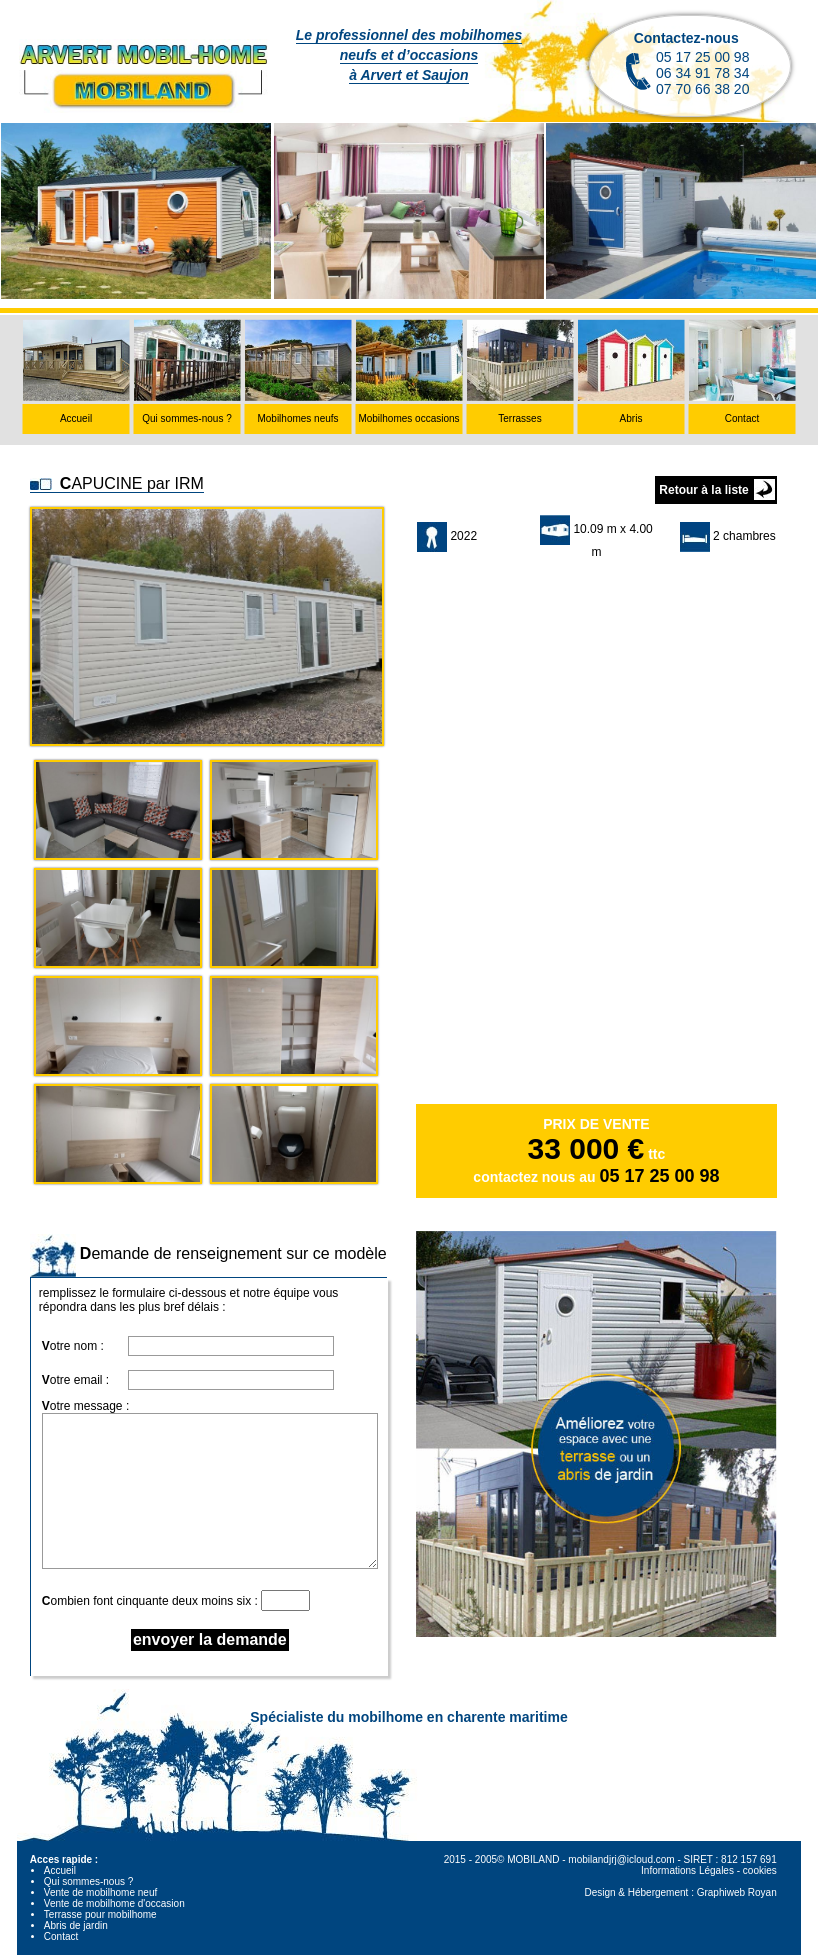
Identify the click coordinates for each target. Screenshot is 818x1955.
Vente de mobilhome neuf (100, 1892)
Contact (61, 1936)
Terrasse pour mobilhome (100, 1914)
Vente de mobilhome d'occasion (114, 1903)
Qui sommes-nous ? (88, 1881)
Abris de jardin (76, 1925)
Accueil (60, 1870)
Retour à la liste (703, 490)
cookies (760, 1870)
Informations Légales (687, 1870)
